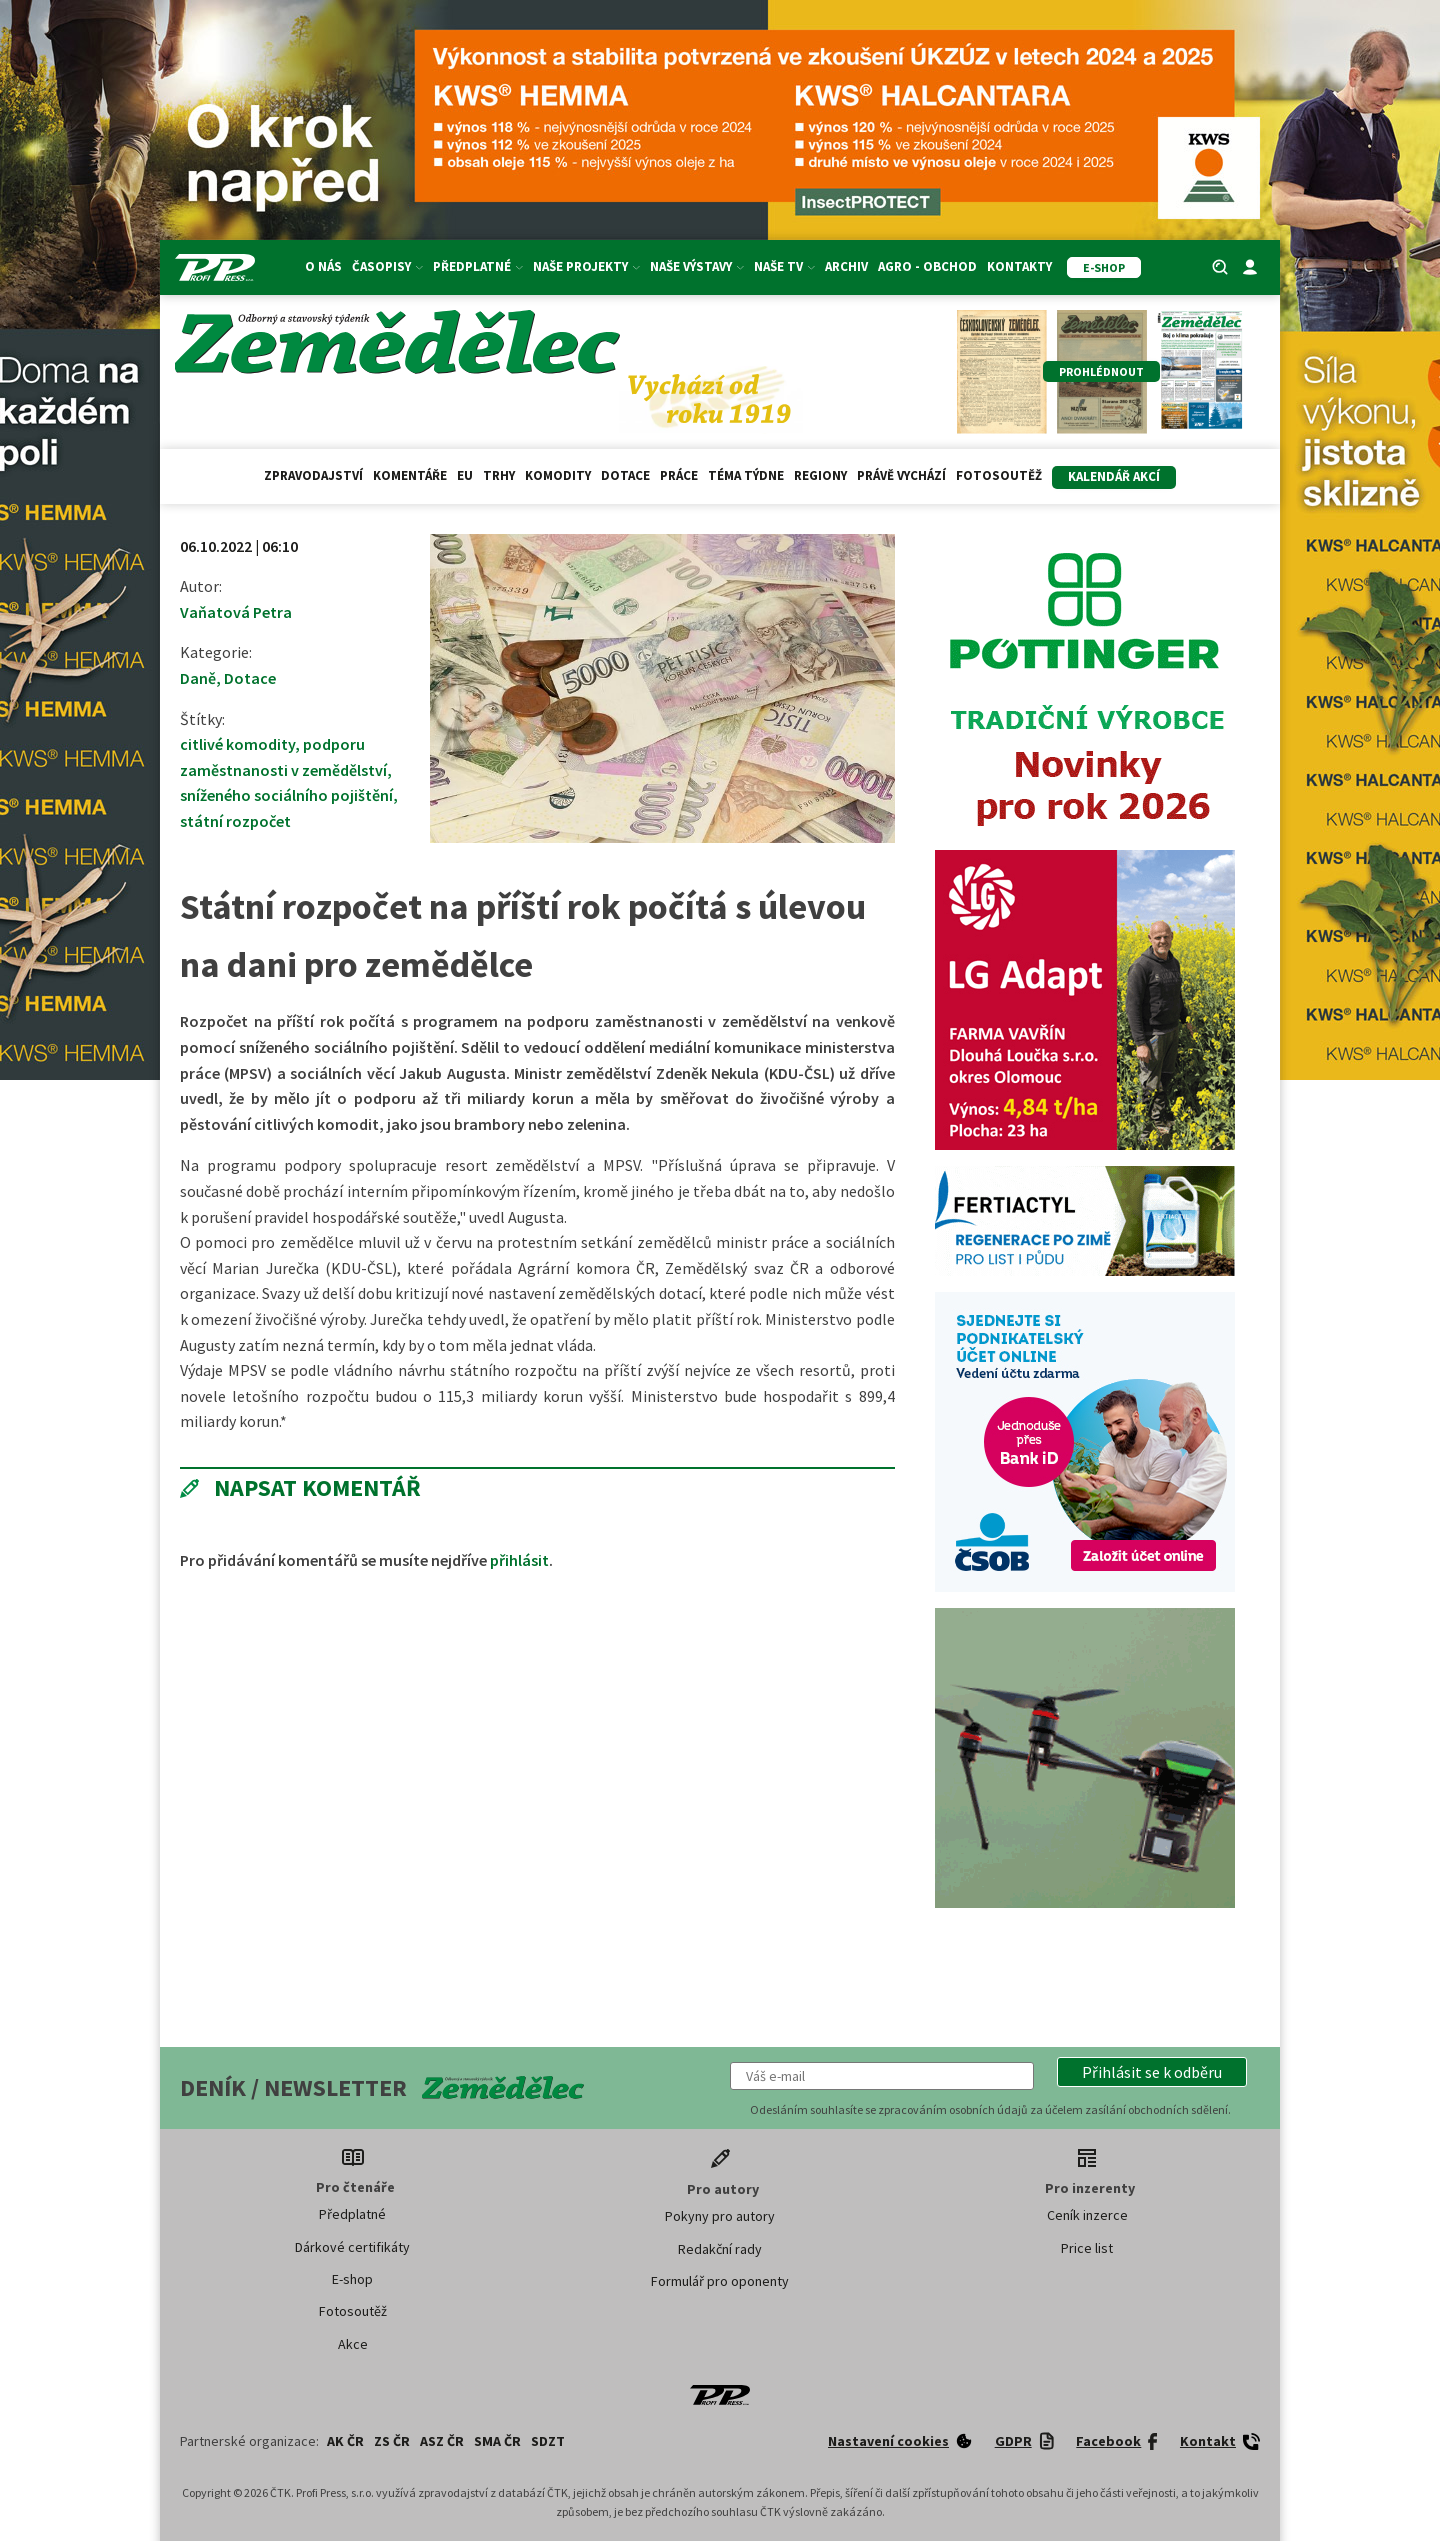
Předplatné (478, 266)
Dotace (625, 475)
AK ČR (345, 2441)
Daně (198, 678)
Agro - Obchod (927, 266)
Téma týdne (746, 475)
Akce (353, 2344)
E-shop (352, 2279)
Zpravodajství (313, 475)
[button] (1152, 2072)
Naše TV (784, 266)
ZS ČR (392, 2441)
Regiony (820, 475)
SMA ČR (497, 2441)
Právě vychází (901, 475)
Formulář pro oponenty (720, 2281)
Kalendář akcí (1114, 476)
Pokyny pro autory (720, 2216)
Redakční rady (720, 2249)
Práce (679, 475)
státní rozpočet (235, 821)
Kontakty (1019, 266)
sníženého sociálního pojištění (286, 795)
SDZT (548, 2441)
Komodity (558, 475)
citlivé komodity (237, 744)
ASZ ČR (442, 2441)
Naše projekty (586, 266)
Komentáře (410, 475)
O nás (323, 266)
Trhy (499, 475)
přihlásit (519, 1560)
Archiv (846, 266)
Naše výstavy (697, 266)
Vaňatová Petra (236, 612)
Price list (1087, 2248)
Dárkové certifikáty (352, 2247)
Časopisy (387, 266)
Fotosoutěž (999, 475)
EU (465, 475)
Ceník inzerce (1087, 2215)
